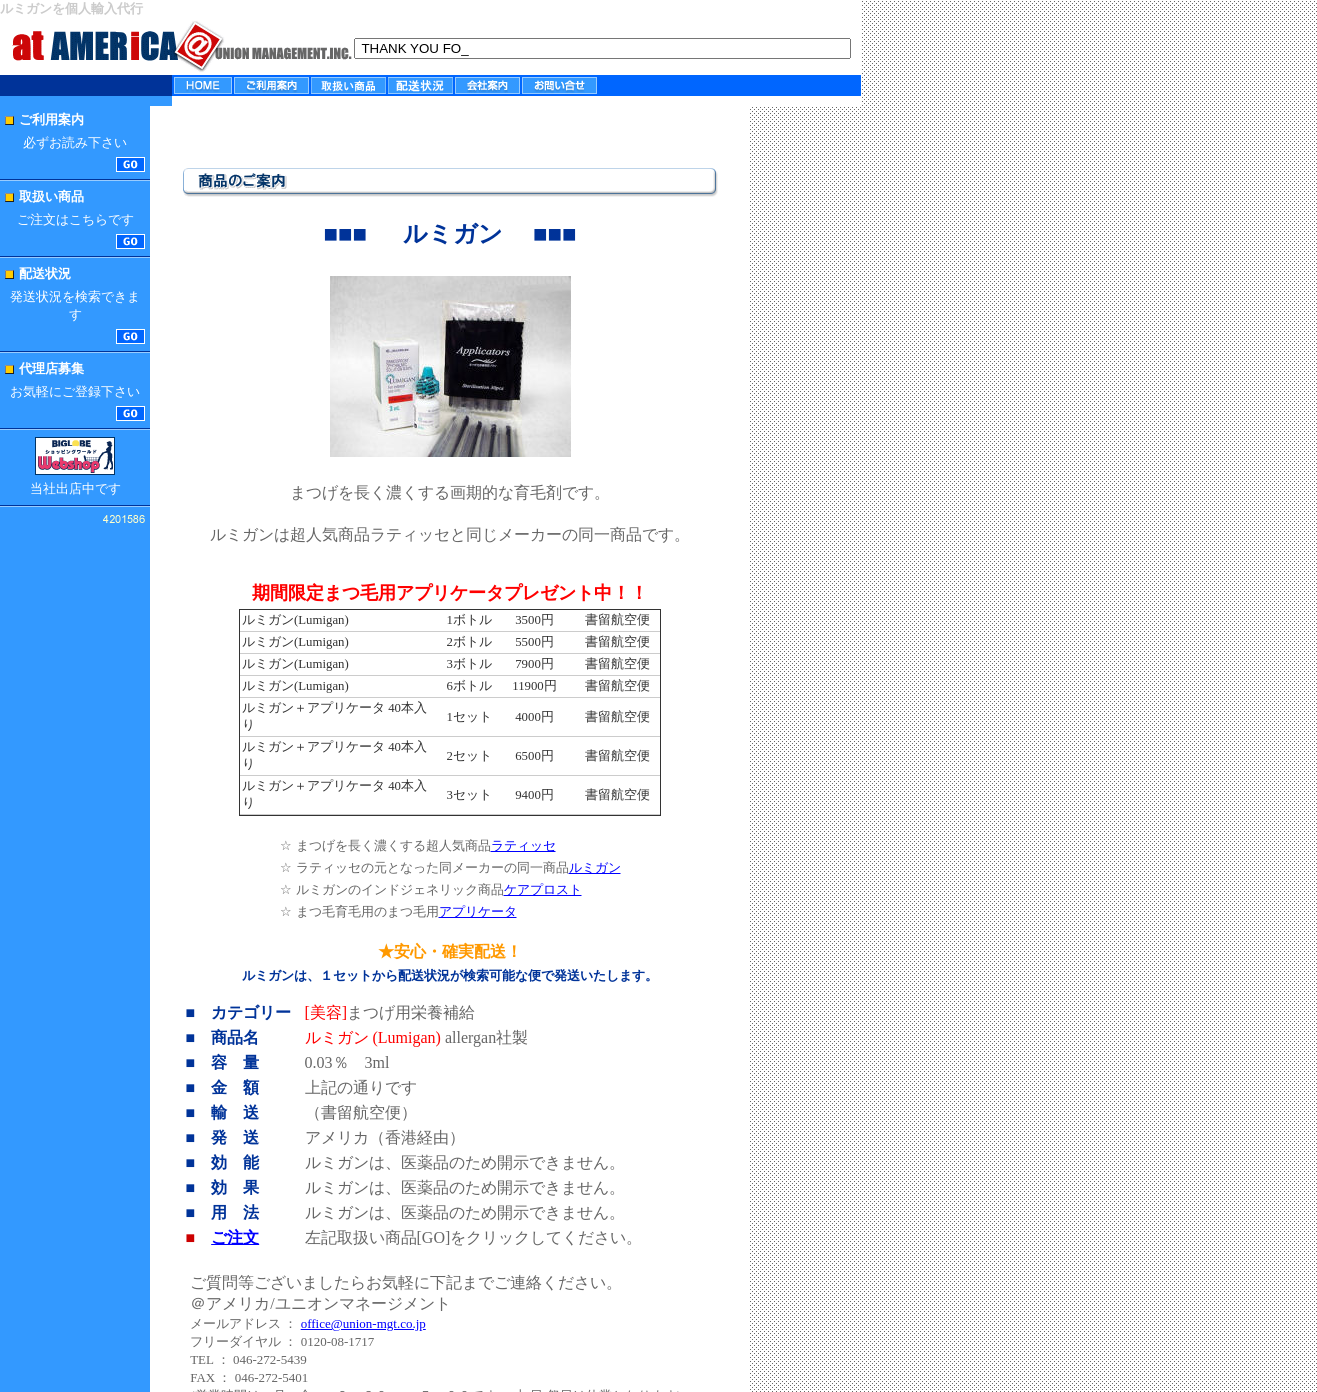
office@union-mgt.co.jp (363, 1323)
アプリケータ (478, 911)
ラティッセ (523, 845)
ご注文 (235, 1237)
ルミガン (595, 867)
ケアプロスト (543, 889)
